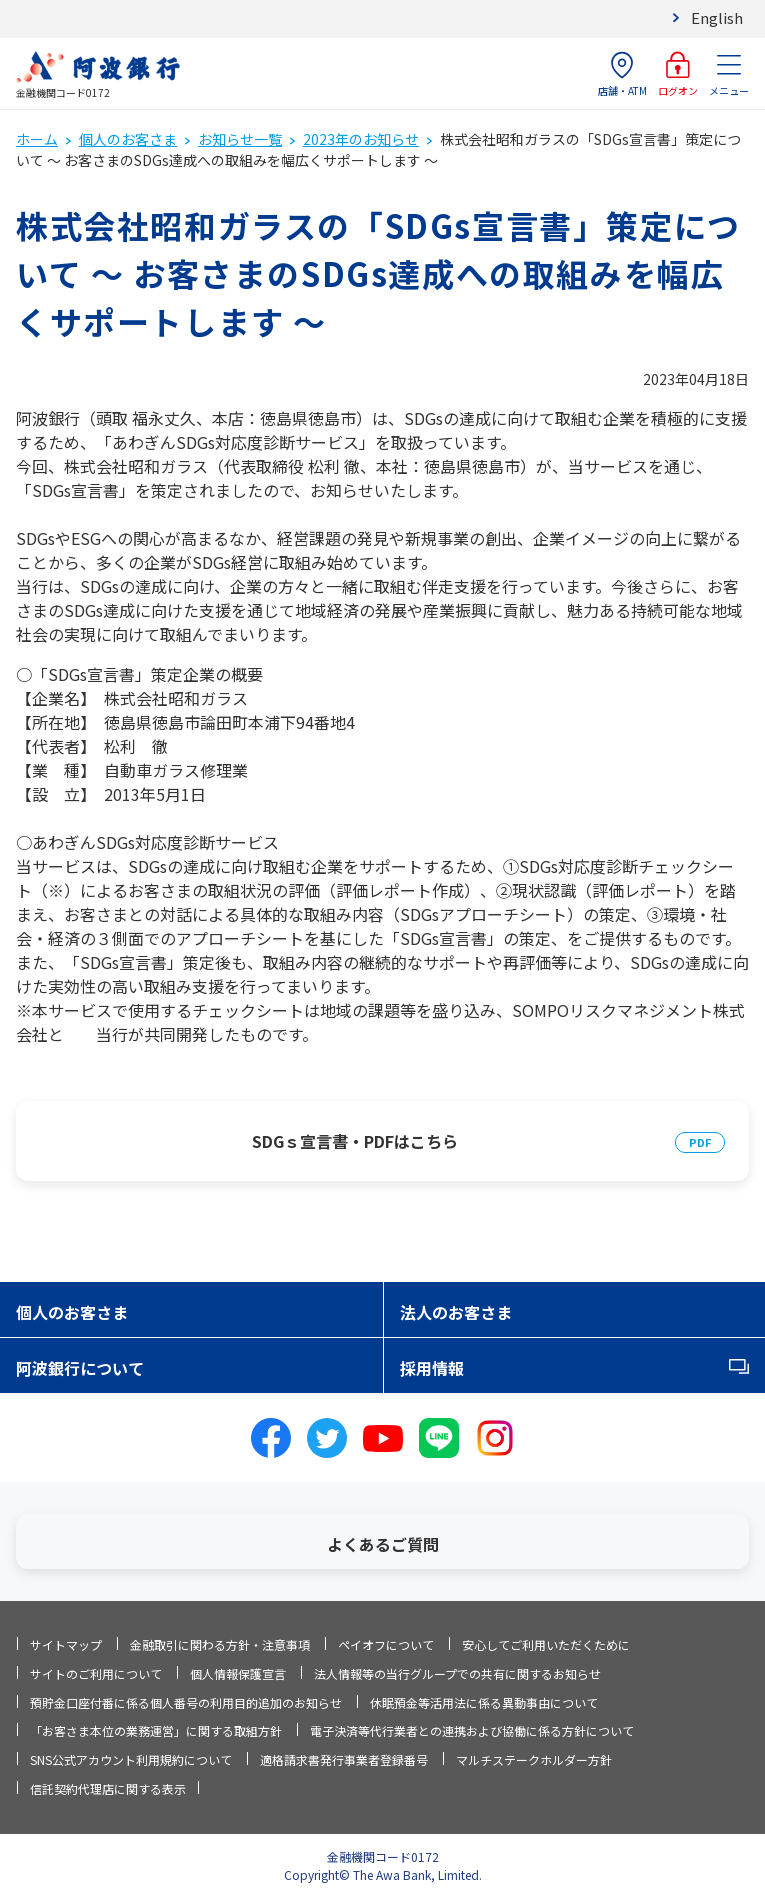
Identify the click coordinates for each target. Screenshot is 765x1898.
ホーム (37, 139)
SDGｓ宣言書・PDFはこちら (355, 1141)
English (717, 17)
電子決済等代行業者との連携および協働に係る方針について (472, 1730)
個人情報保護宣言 (238, 1673)
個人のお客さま (128, 139)
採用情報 (432, 1368)
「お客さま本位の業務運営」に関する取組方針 (156, 1730)
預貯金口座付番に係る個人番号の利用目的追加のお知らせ (186, 1702)
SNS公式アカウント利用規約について (131, 1759)
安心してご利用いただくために (546, 1644)
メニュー (729, 74)
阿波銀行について (80, 1368)
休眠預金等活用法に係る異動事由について (484, 1702)
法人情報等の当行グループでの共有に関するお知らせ (457, 1673)
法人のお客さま (456, 1312)
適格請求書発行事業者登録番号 (344, 1759)
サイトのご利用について (96, 1673)
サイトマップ (66, 1644)
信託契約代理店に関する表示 (108, 1788)
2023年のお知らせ (361, 139)
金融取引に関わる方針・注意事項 (220, 1644)
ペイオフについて (386, 1644)
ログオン (678, 74)
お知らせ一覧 (240, 139)
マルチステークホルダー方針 (534, 1759)
